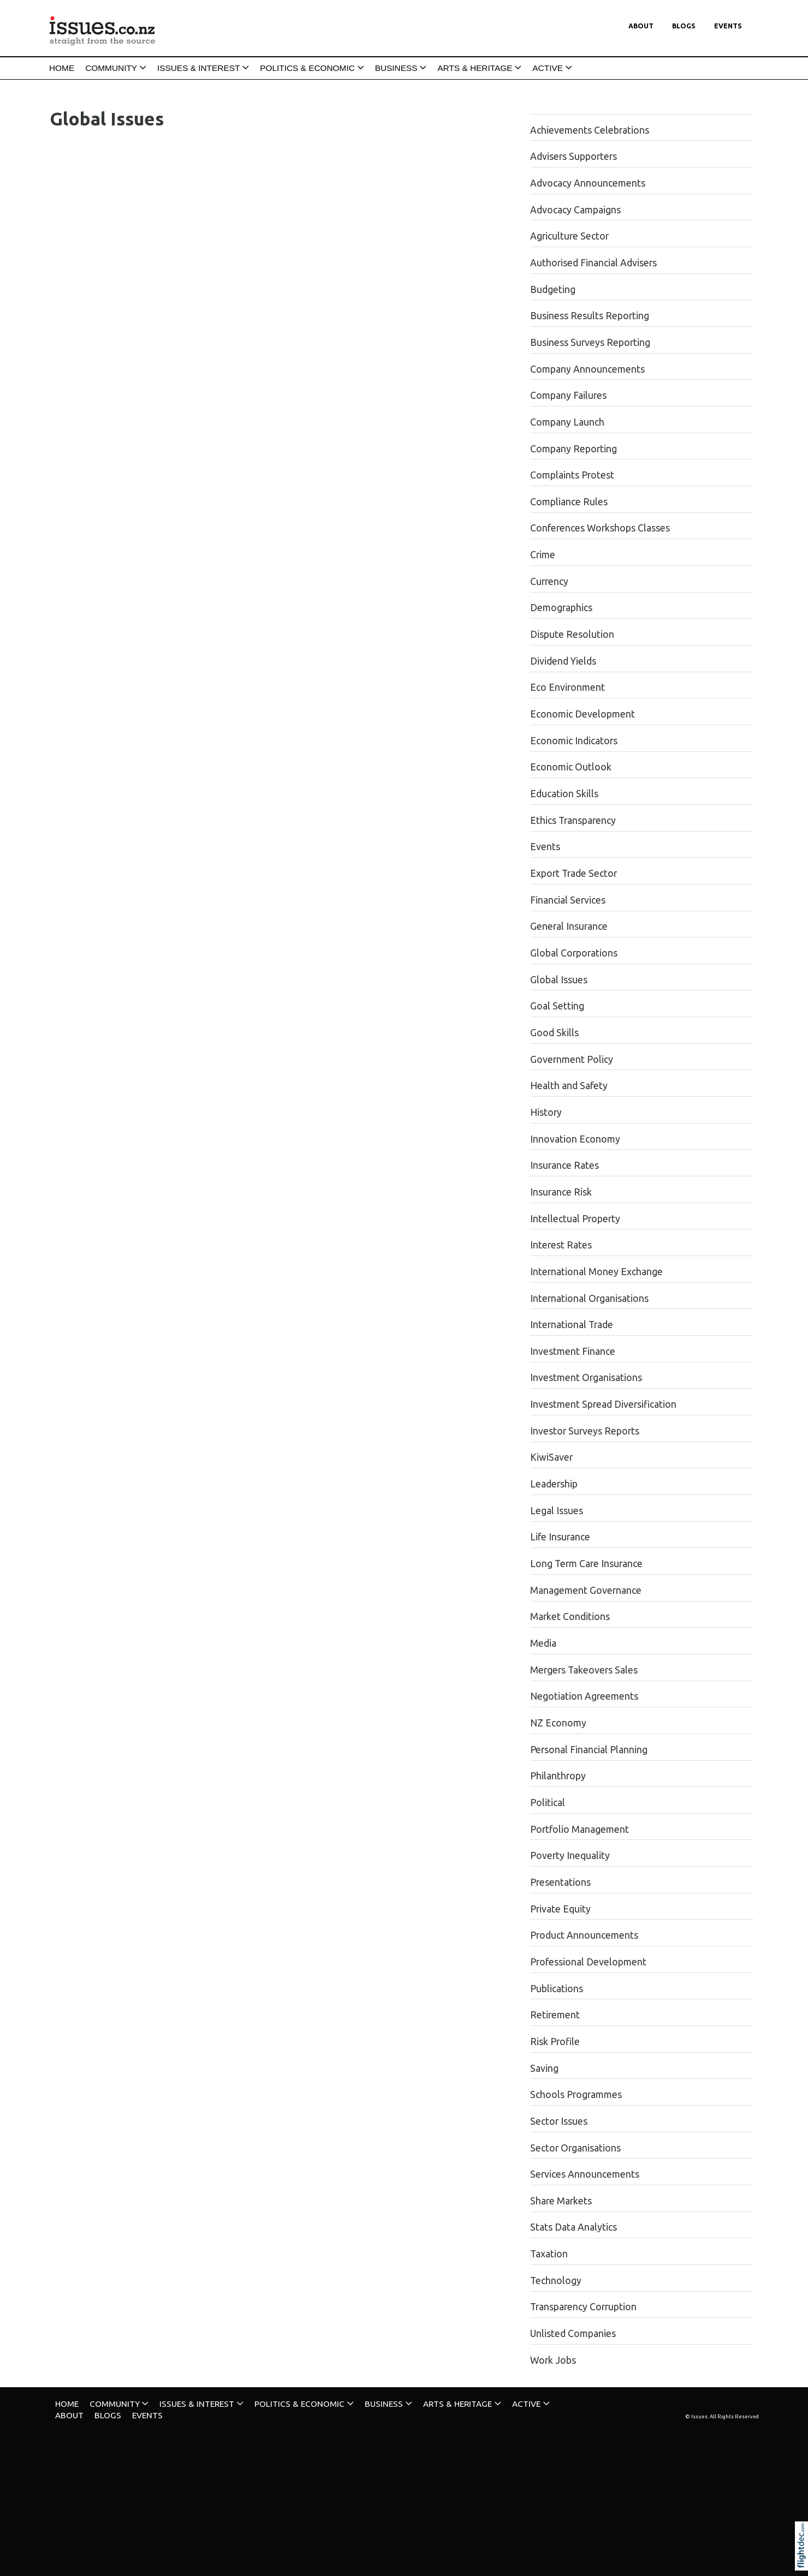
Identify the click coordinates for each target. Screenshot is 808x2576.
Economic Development (582, 714)
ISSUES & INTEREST (198, 68)
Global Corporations (573, 953)
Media (543, 1643)
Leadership (554, 1484)
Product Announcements (584, 1935)
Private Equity (560, 1909)
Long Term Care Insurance (586, 1563)
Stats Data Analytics (573, 2227)
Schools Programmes (576, 2094)
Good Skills (554, 1032)
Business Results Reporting (589, 315)
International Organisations (589, 1298)
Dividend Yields (563, 661)
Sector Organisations (575, 2148)
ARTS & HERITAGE (474, 68)
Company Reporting (573, 449)
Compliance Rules (569, 502)
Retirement (555, 2015)
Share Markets (561, 2201)
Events (728, 25)
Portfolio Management (579, 1829)
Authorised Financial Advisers (593, 263)
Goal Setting (557, 1006)
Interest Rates (561, 1245)
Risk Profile (555, 2041)
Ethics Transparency (573, 820)
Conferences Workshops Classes (600, 528)
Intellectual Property (575, 1219)
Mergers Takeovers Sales (584, 1670)
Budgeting (552, 289)
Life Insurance (560, 1537)
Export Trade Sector (573, 873)
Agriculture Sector (569, 236)
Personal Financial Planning (588, 1749)
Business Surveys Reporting (590, 342)
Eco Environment (567, 687)
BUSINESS (396, 68)
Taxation (549, 2254)
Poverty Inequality (570, 1855)
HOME (61, 68)
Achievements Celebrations (589, 130)
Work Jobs (553, 2360)
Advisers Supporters (573, 156)
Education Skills (564, 793)
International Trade (571, 1324)
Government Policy (571, 1059)
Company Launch (567, 422)
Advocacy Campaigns (575, 210)
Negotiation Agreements (584, 1696)
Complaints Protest (572, 475)
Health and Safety (569, 1085)
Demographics (561, 607)
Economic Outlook (570, 767)
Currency (549, 581)
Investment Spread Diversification (603, 1404)
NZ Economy (558, 1723)
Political (547, 1802)
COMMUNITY (111, 68)
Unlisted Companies (573, 2333)
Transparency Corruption (583, 2307)
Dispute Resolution (572, 634)
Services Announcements (584, 2174)
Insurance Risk (561, 1192)
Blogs (684, 25)
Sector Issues (558, 2121)
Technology (555, 2280)
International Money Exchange (596, 1271)
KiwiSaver (551, 1457)
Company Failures (568, 395)
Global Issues (558, 980)
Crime (542, 554)
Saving (544, 2068)
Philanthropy (558, 1776)
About (640, 25)
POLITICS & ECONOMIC (307, 68)
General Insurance (569, 926)
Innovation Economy (575, 1139)
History (546, 1112)
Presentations (560, 1882)
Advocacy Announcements (587, 183)
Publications (556, 1988)
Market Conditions (570, 1616)
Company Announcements (587, 369)
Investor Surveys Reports (584, 1431)
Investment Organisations (586, 1377)
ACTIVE (547, 68)
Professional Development (588, 1962)
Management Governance (585, 1590)
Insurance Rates (564, 1165)
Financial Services (567, 900)
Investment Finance (572, 1351)
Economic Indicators (573, 741)
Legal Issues (556, 1510)
